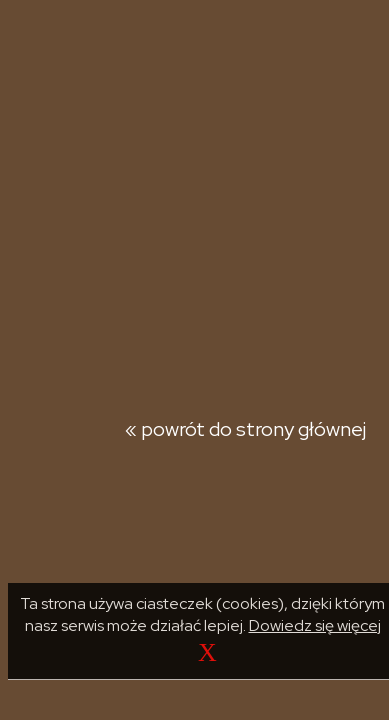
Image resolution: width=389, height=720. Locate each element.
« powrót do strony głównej (245, 429)
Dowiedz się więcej (315, 625)
